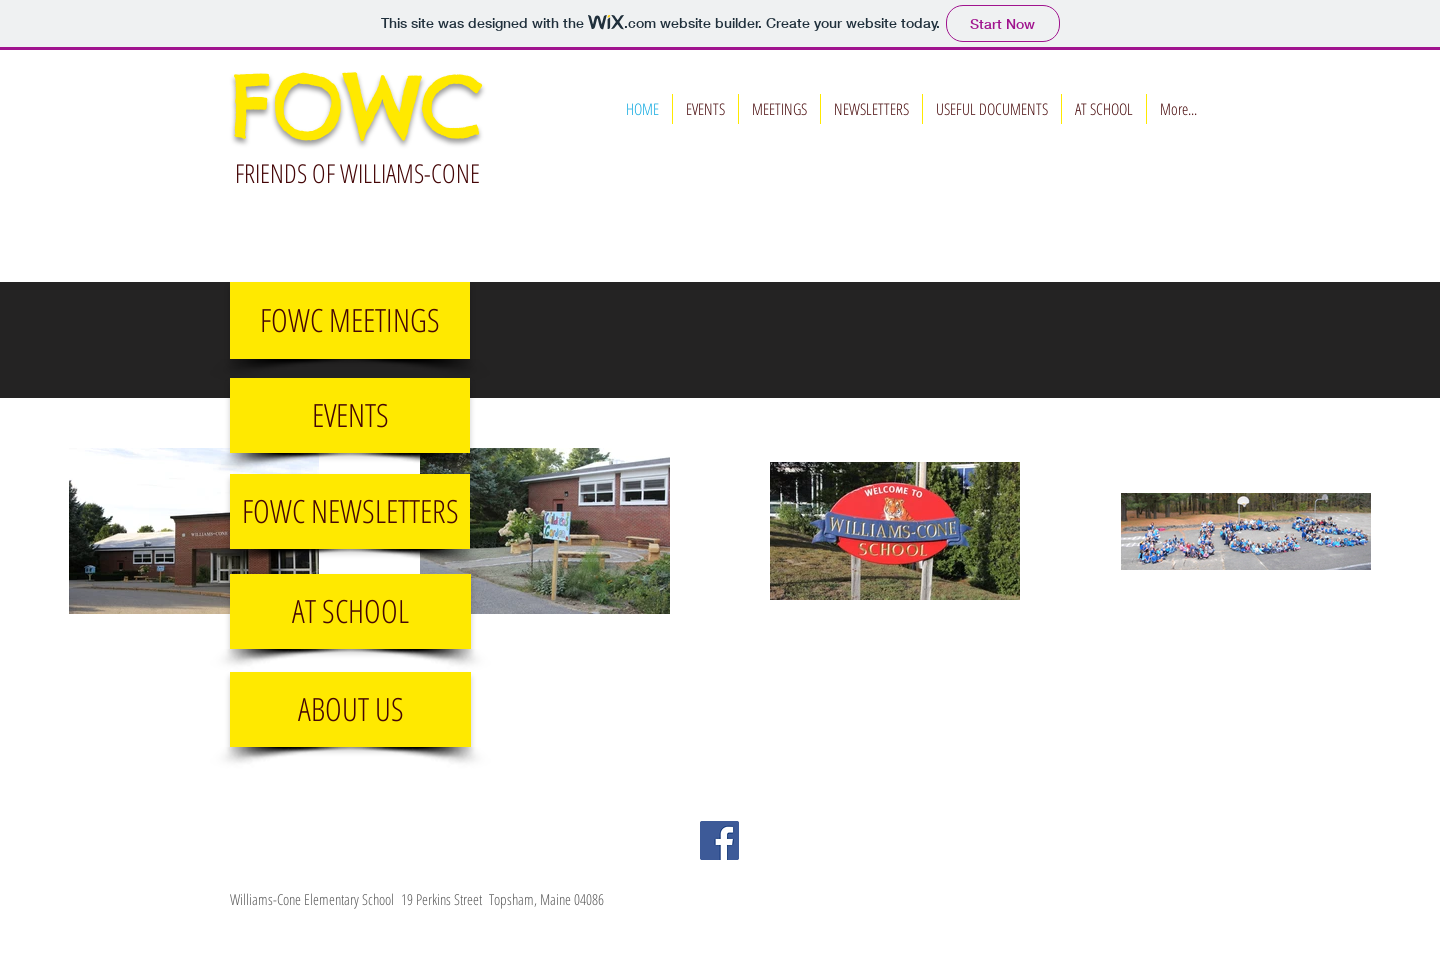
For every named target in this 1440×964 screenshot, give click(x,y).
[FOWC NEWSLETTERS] (350, 511)
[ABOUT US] (350, 709)
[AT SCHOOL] (350, 611)
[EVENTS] (350, 415)
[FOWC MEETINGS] (350, 320)
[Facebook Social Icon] (719, 840)
